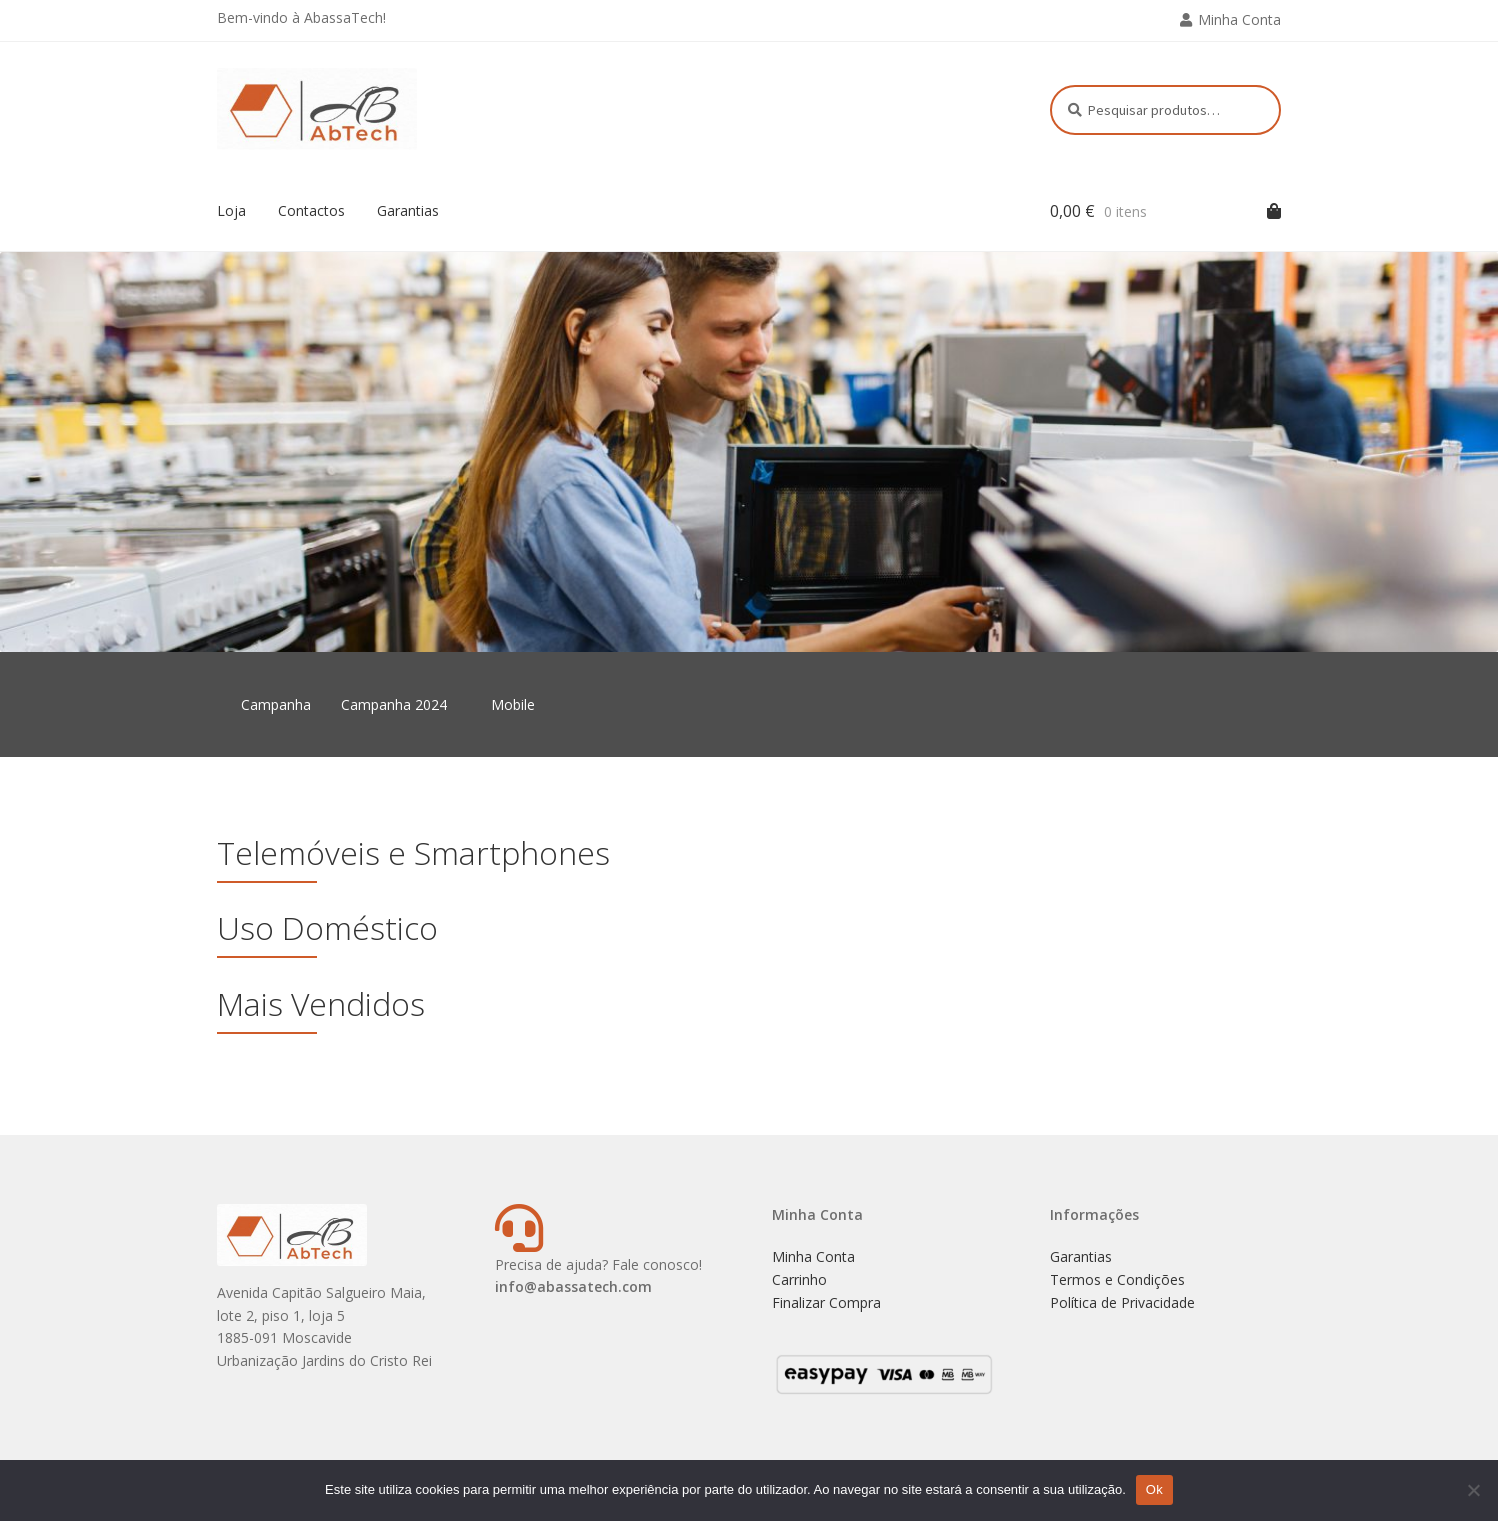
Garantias (408, 210)
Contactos (311, 210)
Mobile (513, 704)
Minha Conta (1239, 19)
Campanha (276, 704)
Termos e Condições (1117, 1279)
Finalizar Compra (826, 1302)
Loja (231, 210)
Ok (1154, 1489)
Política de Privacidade (1122, 1302)
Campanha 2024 (394, 704)
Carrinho (799, 1279)
